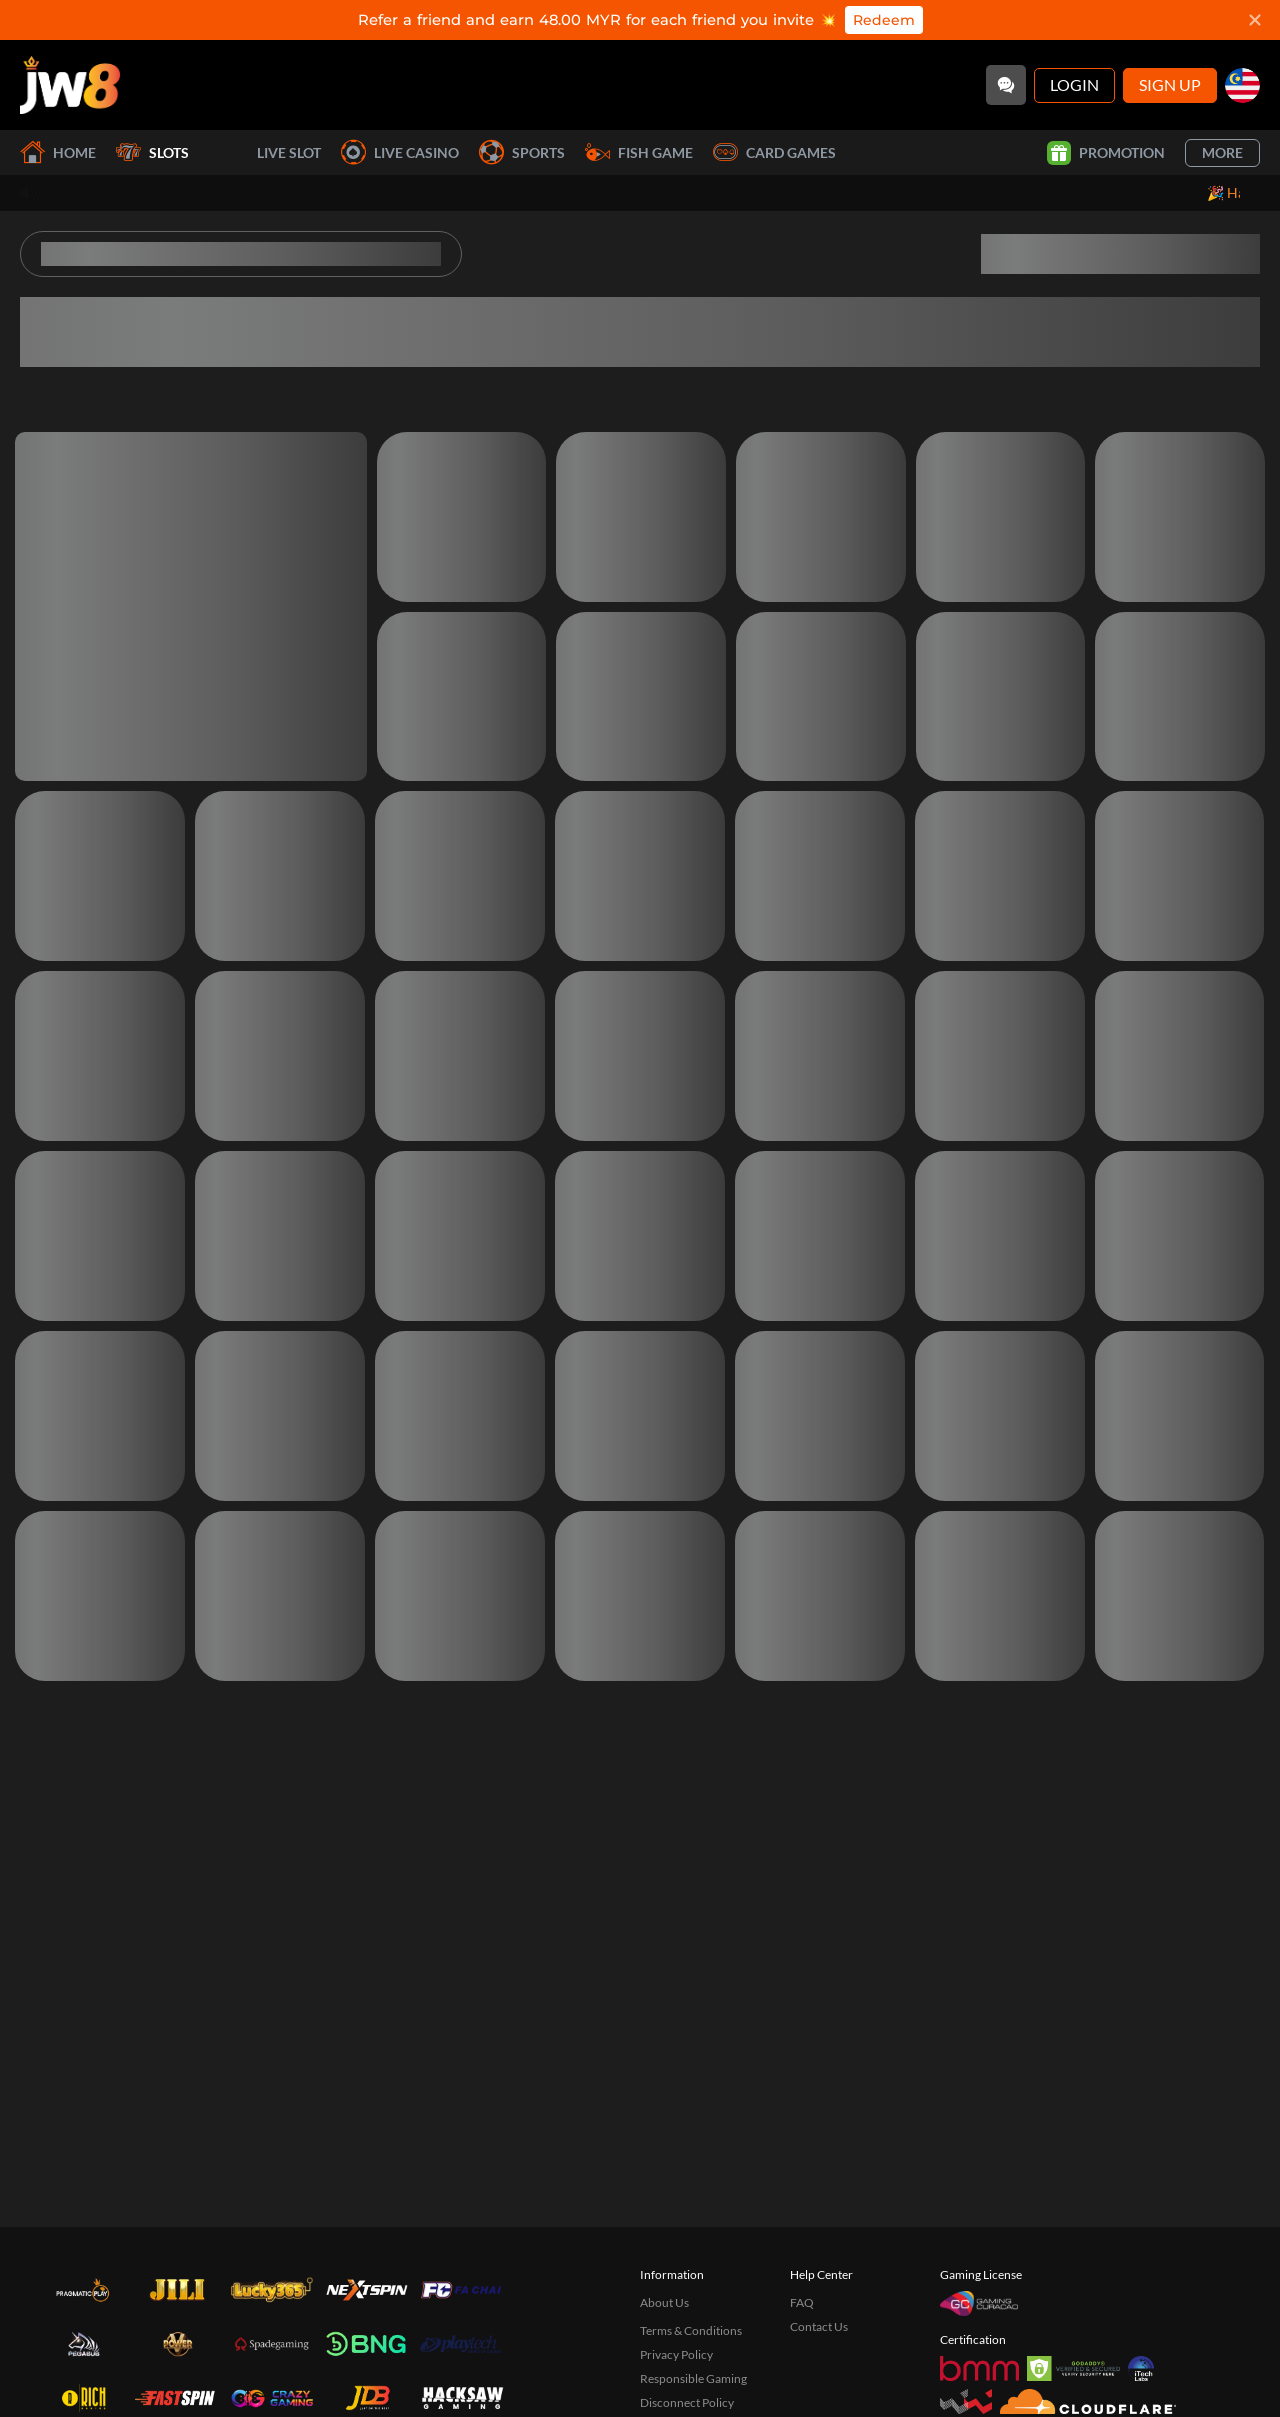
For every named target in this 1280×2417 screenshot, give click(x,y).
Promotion (1106, 153)
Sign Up (1170, 84)
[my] (1242, 85)
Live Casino (400, 152)
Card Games (774, 152)
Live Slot (265, 153)
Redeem (884, 20)
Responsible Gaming (693, 2378)
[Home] (70, 85)
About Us (664, 2302)
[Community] (1006, 85)
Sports (522, 152)
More (1222, 152)
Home (58, 152)
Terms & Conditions (691, 2330)
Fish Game (639, 152)
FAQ (802, 2302)
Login (1074, 84)
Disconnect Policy (687, 2402)
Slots (152, 152)
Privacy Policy (676, 2354)
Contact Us (819, 2326)
